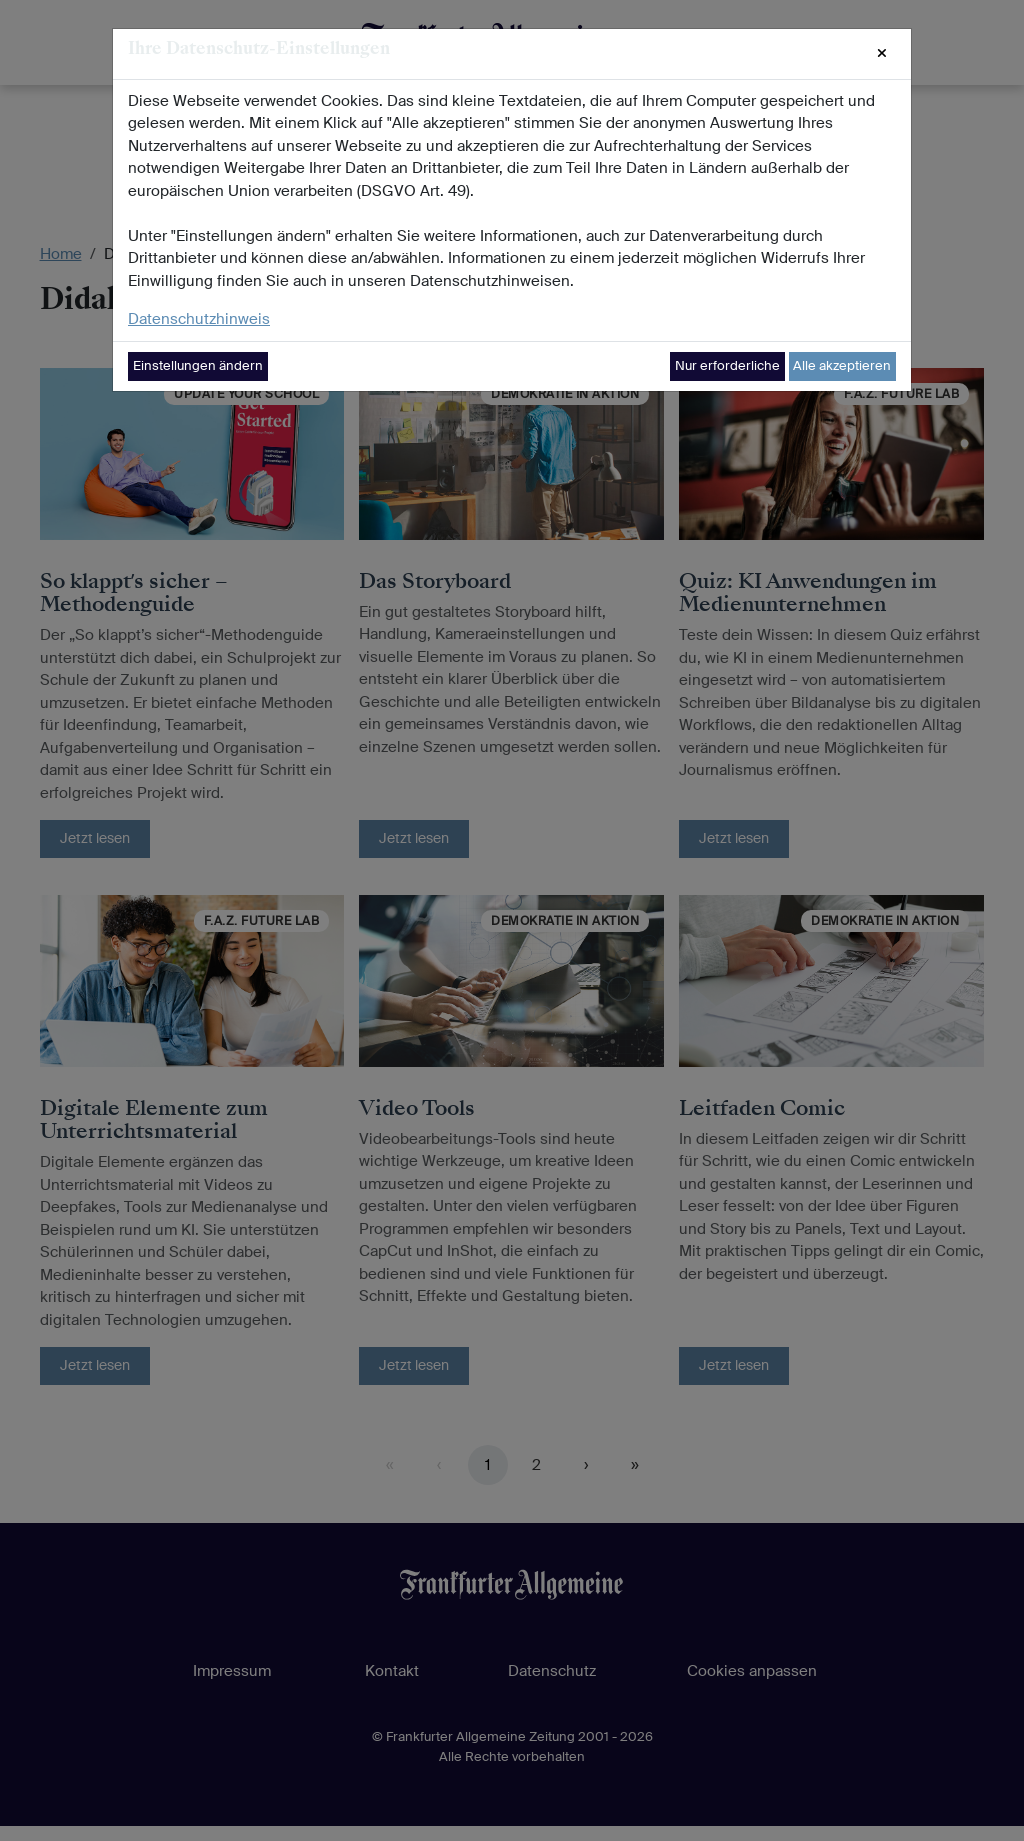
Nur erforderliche (727, 365)
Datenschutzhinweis (199, 319)
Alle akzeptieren (842, 365)
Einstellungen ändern (198, 365)
